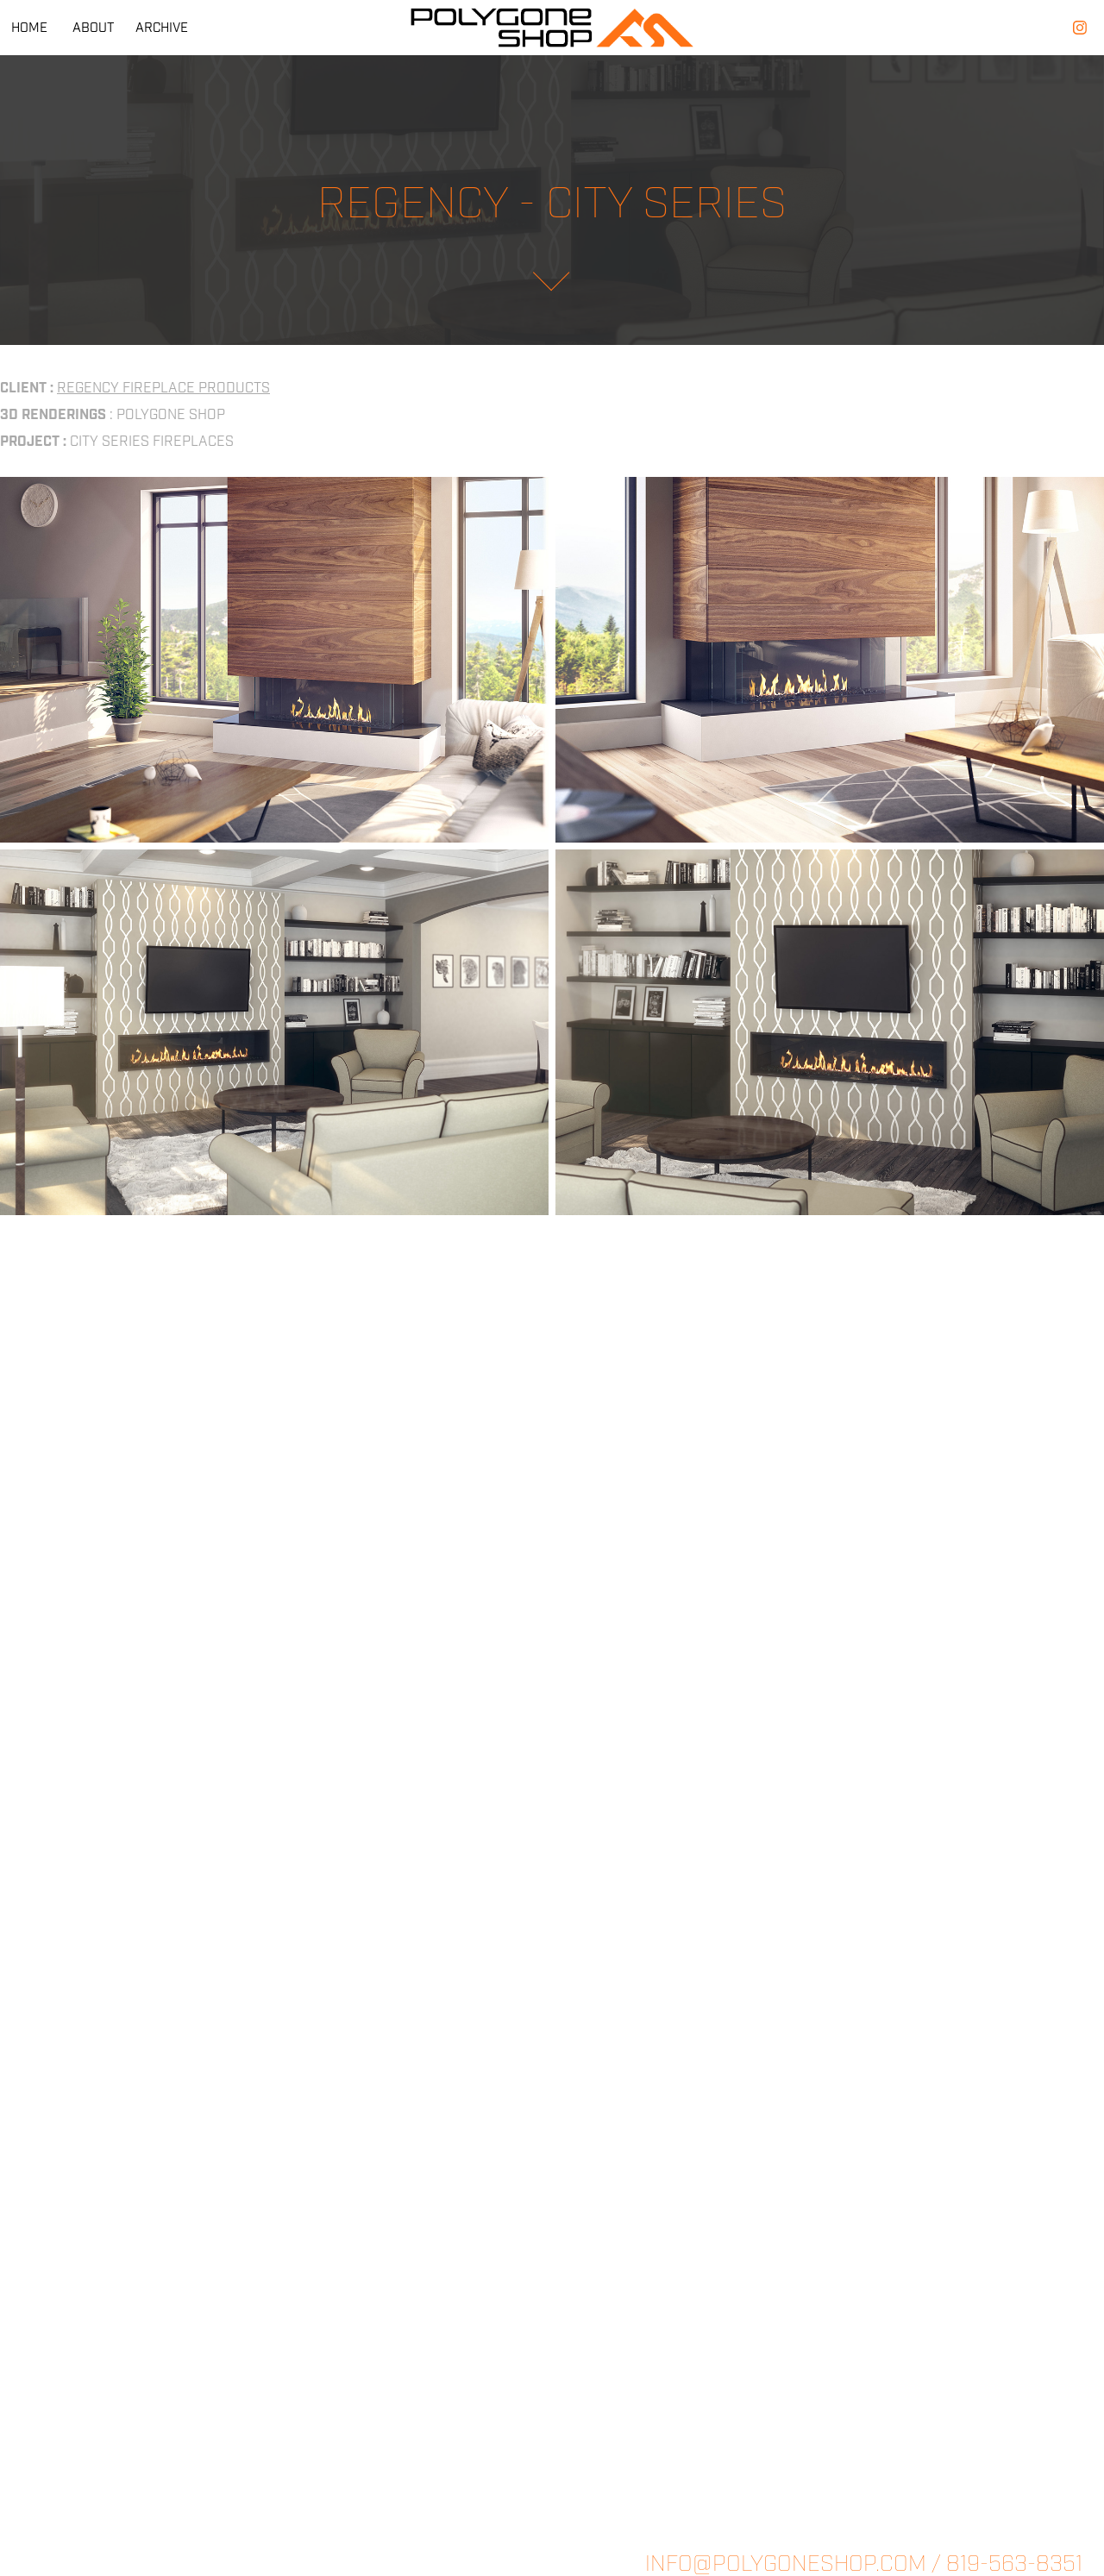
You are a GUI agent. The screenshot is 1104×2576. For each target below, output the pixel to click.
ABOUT (93, 27)
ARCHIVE (161, 27)
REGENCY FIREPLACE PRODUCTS (163, 388)
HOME (29, 27)
